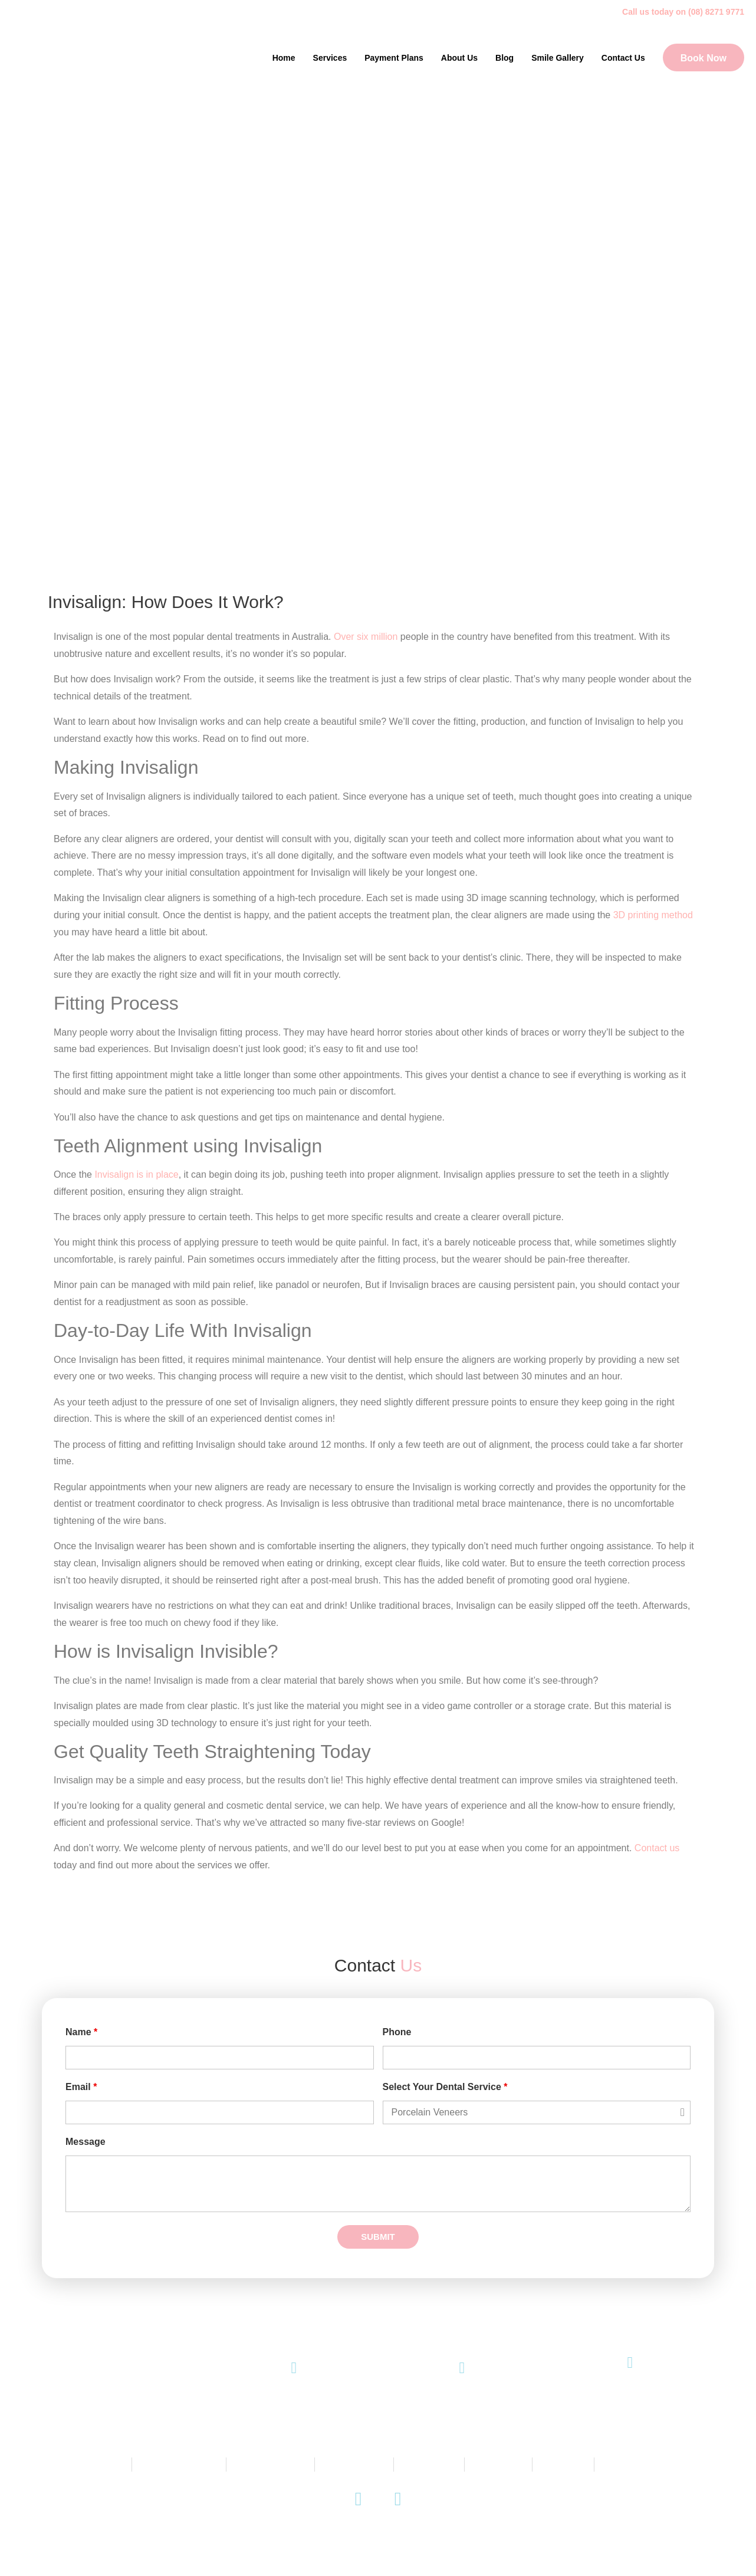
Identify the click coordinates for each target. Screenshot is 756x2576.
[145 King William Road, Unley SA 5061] (630, 2363)
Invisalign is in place (136, 1174)
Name (81, 2032)
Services (330, 58)
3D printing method (653, 915)
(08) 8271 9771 (294, 2404)
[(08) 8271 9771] (294, 2368)
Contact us (657, 1848)
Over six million (365, 637)
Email (81, 2087)
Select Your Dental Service (445, 2087)
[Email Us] (462, 2368)
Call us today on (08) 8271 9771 (683, 12)
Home (283, 58)
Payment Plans (393, 58)
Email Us (462, 2404)
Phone (397, 2032)
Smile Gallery (557, 58)
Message (85, 2142)
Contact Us (623, 58)
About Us (459, 58)
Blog (504, 58)
